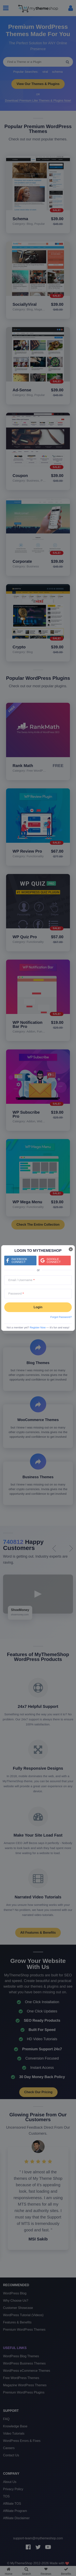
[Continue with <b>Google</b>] (55, 1260)
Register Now (38, 1327)
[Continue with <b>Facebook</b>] (20, 1260)
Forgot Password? (61, 1317)
